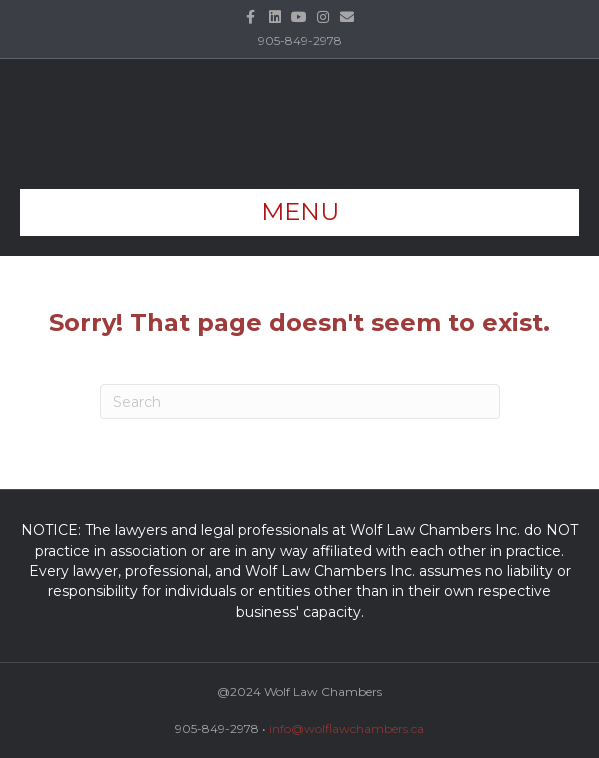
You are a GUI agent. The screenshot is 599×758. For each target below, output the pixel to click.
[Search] (300, 401)
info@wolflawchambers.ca (346, 728)
